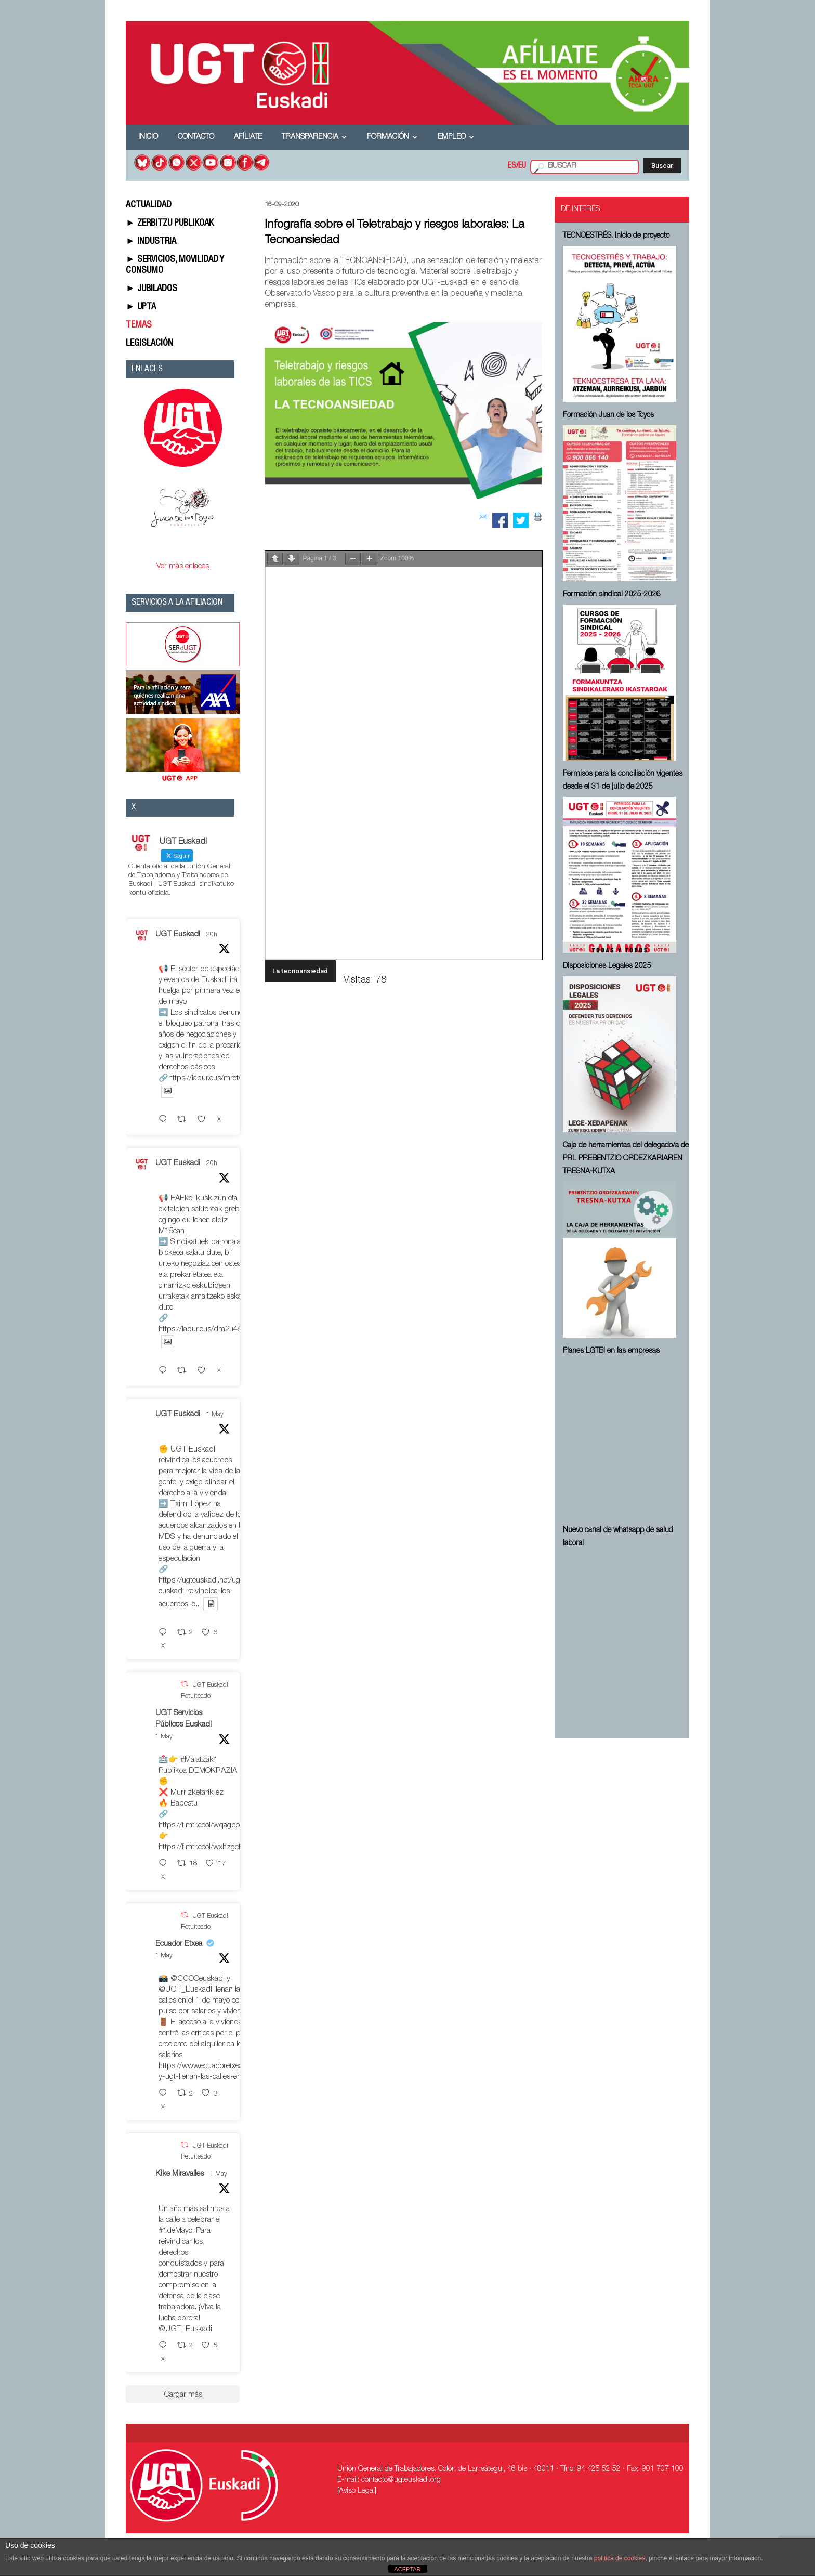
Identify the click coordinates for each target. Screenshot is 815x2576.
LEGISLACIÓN (149, 343)
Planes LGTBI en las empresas (611, 1351)
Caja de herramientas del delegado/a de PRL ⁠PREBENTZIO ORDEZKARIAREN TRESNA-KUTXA (626, 1158)
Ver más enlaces (182, 566)
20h (211, 935)
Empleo (456, 137)
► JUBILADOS (151, 289)
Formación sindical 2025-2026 (612, 594)
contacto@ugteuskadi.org (401, 2480)
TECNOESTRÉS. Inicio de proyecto (616, 236)
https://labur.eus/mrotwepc (212, 1078)
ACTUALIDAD (149, 205)
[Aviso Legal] (356, 2491)
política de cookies (620, 2558)
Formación (392, 137)
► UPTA (141, 307)
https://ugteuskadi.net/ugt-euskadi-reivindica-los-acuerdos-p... (202, 1593)
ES (512, 166)
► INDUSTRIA (151, 241)
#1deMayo (175, 2231)
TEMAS (139, 325)
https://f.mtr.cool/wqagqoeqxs (207, 1825)
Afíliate (248, 137)
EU (522, 166)
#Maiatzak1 (199, 1760)
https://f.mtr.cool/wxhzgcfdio (205, 1847)
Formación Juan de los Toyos (608, 415)
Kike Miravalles (179, 2174)
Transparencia (314, 137)
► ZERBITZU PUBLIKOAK (170, 223)
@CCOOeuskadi (197, 1979)
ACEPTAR (407, 2569)
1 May (215, 1414)
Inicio (148, 137)
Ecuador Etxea (178, 1944)
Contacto (196, 137)
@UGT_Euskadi (185, 1990)
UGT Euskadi (177, 934)
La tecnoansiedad (300, 971)
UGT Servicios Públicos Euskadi (183, 1719)
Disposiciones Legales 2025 (607, 966)
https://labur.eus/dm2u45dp (205, 1329)
